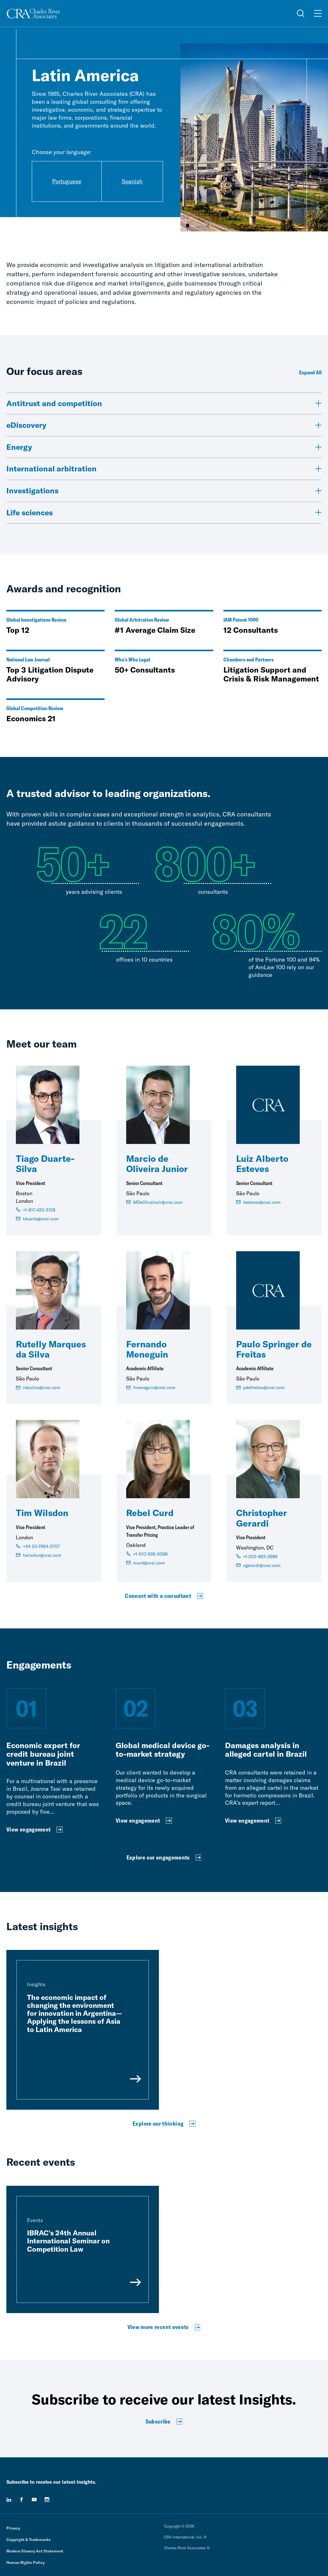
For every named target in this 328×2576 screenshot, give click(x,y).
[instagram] (47, 2499)
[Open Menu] (318, 13)
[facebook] (21, 2499)
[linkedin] (8, 2499)
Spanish (132, 181)
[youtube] (34, 2499)
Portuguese (66, 181)
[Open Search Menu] (300, 13)
